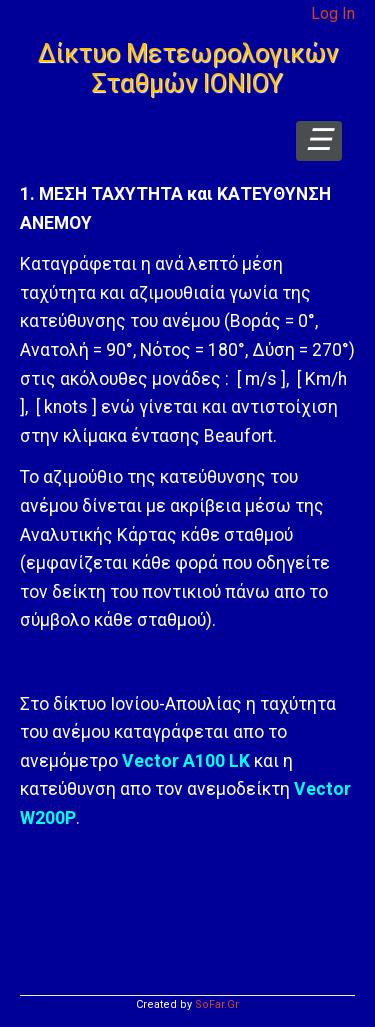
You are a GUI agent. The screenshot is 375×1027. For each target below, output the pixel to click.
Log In (333, 13)
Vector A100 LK (186, 761)
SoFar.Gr (217, 1004)
